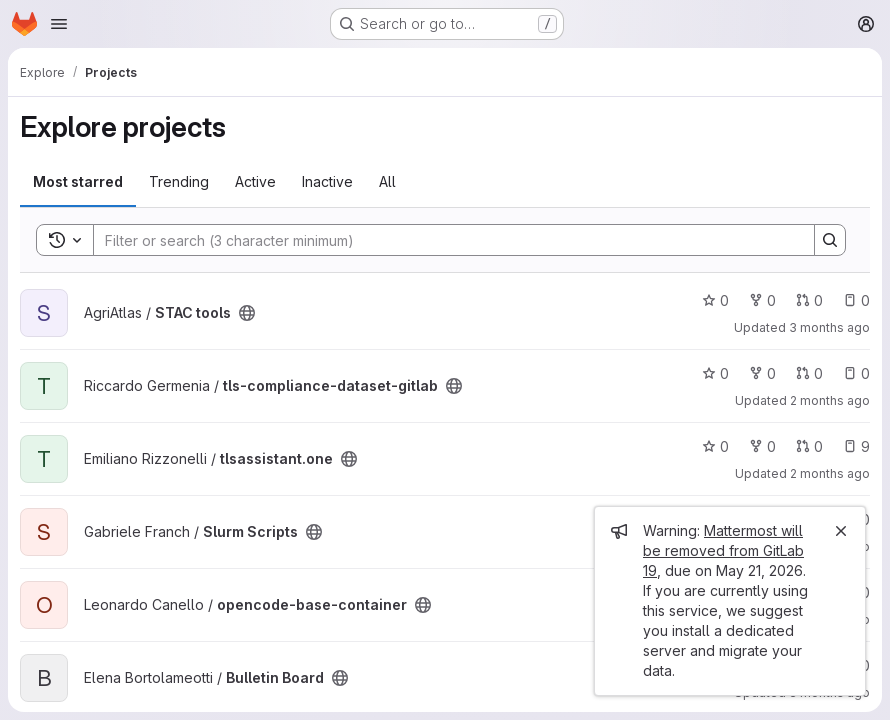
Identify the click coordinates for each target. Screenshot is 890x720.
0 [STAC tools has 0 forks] (762, 300)
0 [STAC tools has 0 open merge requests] (809, 300)
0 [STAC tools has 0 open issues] (856, 300)
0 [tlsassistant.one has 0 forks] (762, 446)
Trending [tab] (179, 181)
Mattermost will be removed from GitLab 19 (723, 550)
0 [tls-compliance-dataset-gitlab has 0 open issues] (856, 373)
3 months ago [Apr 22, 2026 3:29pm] (829, 327)
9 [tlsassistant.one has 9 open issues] (856, 446)
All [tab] (387, 181)
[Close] (841, 531)
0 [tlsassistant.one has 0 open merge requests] (809, 446)
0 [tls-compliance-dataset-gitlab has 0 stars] (715, 373)
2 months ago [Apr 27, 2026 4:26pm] (830, 400)
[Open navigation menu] (59, 24)
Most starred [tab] (78, 181)
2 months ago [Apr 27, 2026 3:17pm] (830, 473)
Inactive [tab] (327, 181)
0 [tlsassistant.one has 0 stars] (715, 446)
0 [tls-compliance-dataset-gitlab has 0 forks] (762, 373)
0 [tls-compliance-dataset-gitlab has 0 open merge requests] (809, 373)
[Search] (444, 240)
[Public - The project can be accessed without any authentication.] (247, 313)
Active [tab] (255, 181)
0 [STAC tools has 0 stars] (715, 300)
